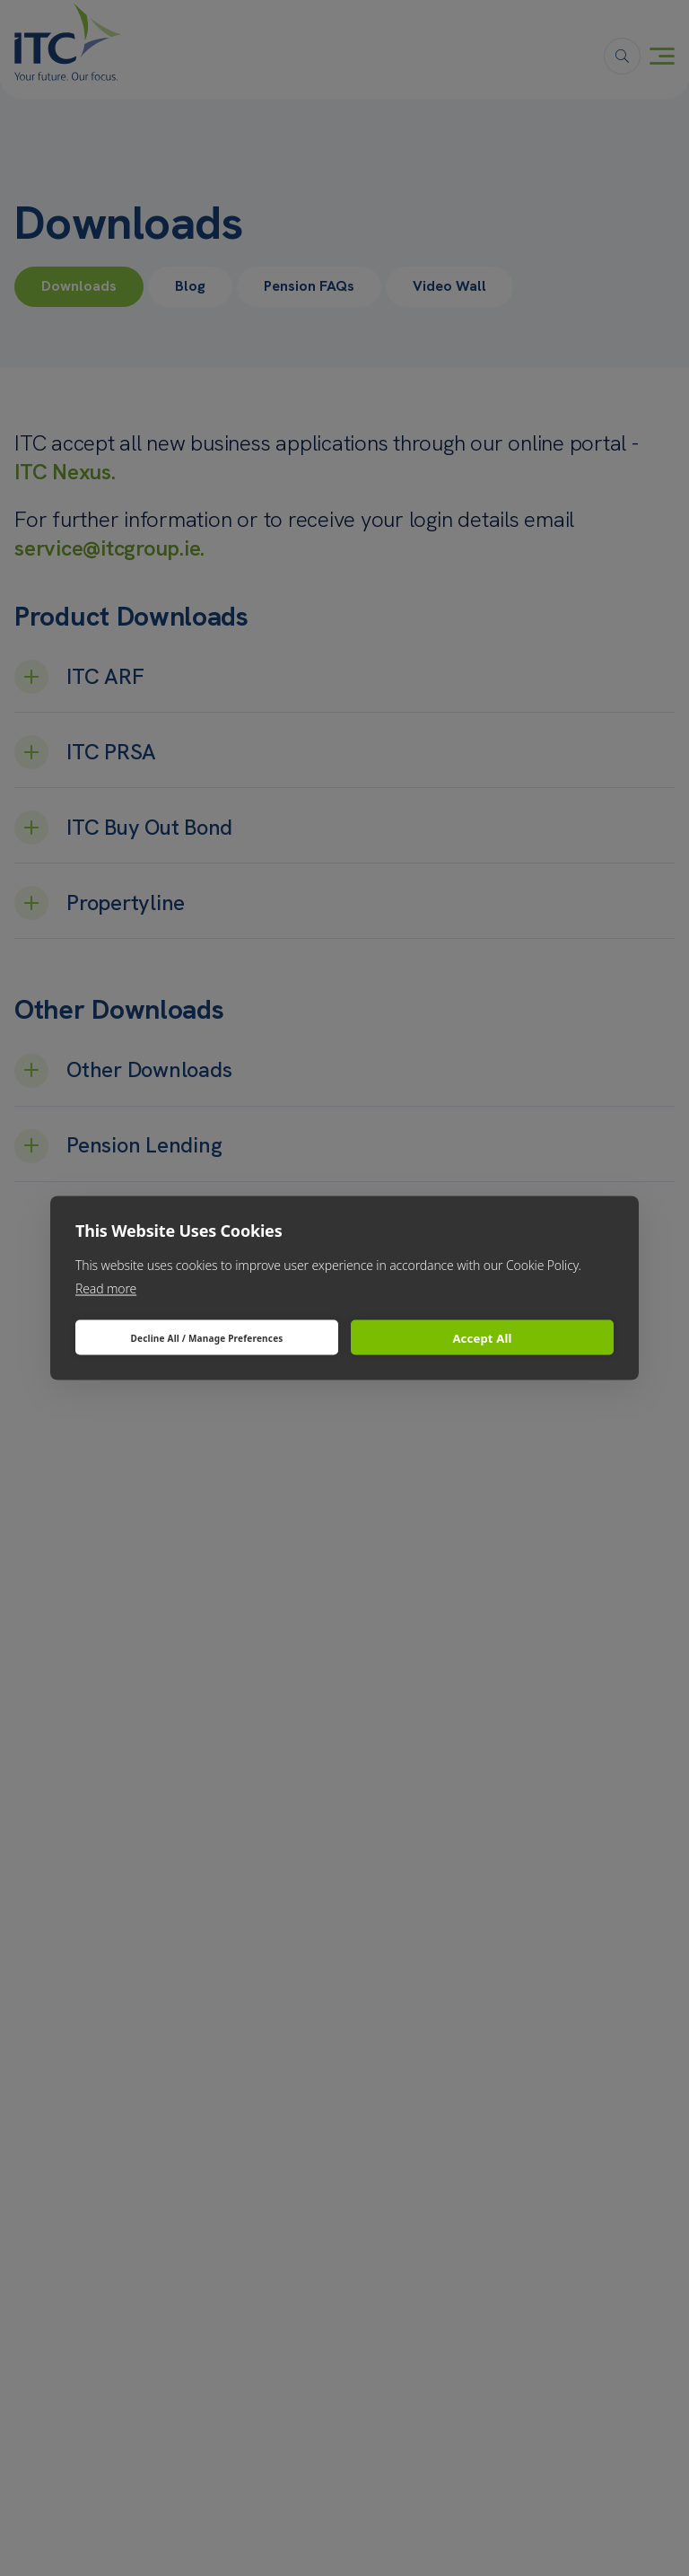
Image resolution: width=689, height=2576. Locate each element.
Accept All (481, 1337)
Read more (105, 1288)
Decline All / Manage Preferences (206, 1337)
